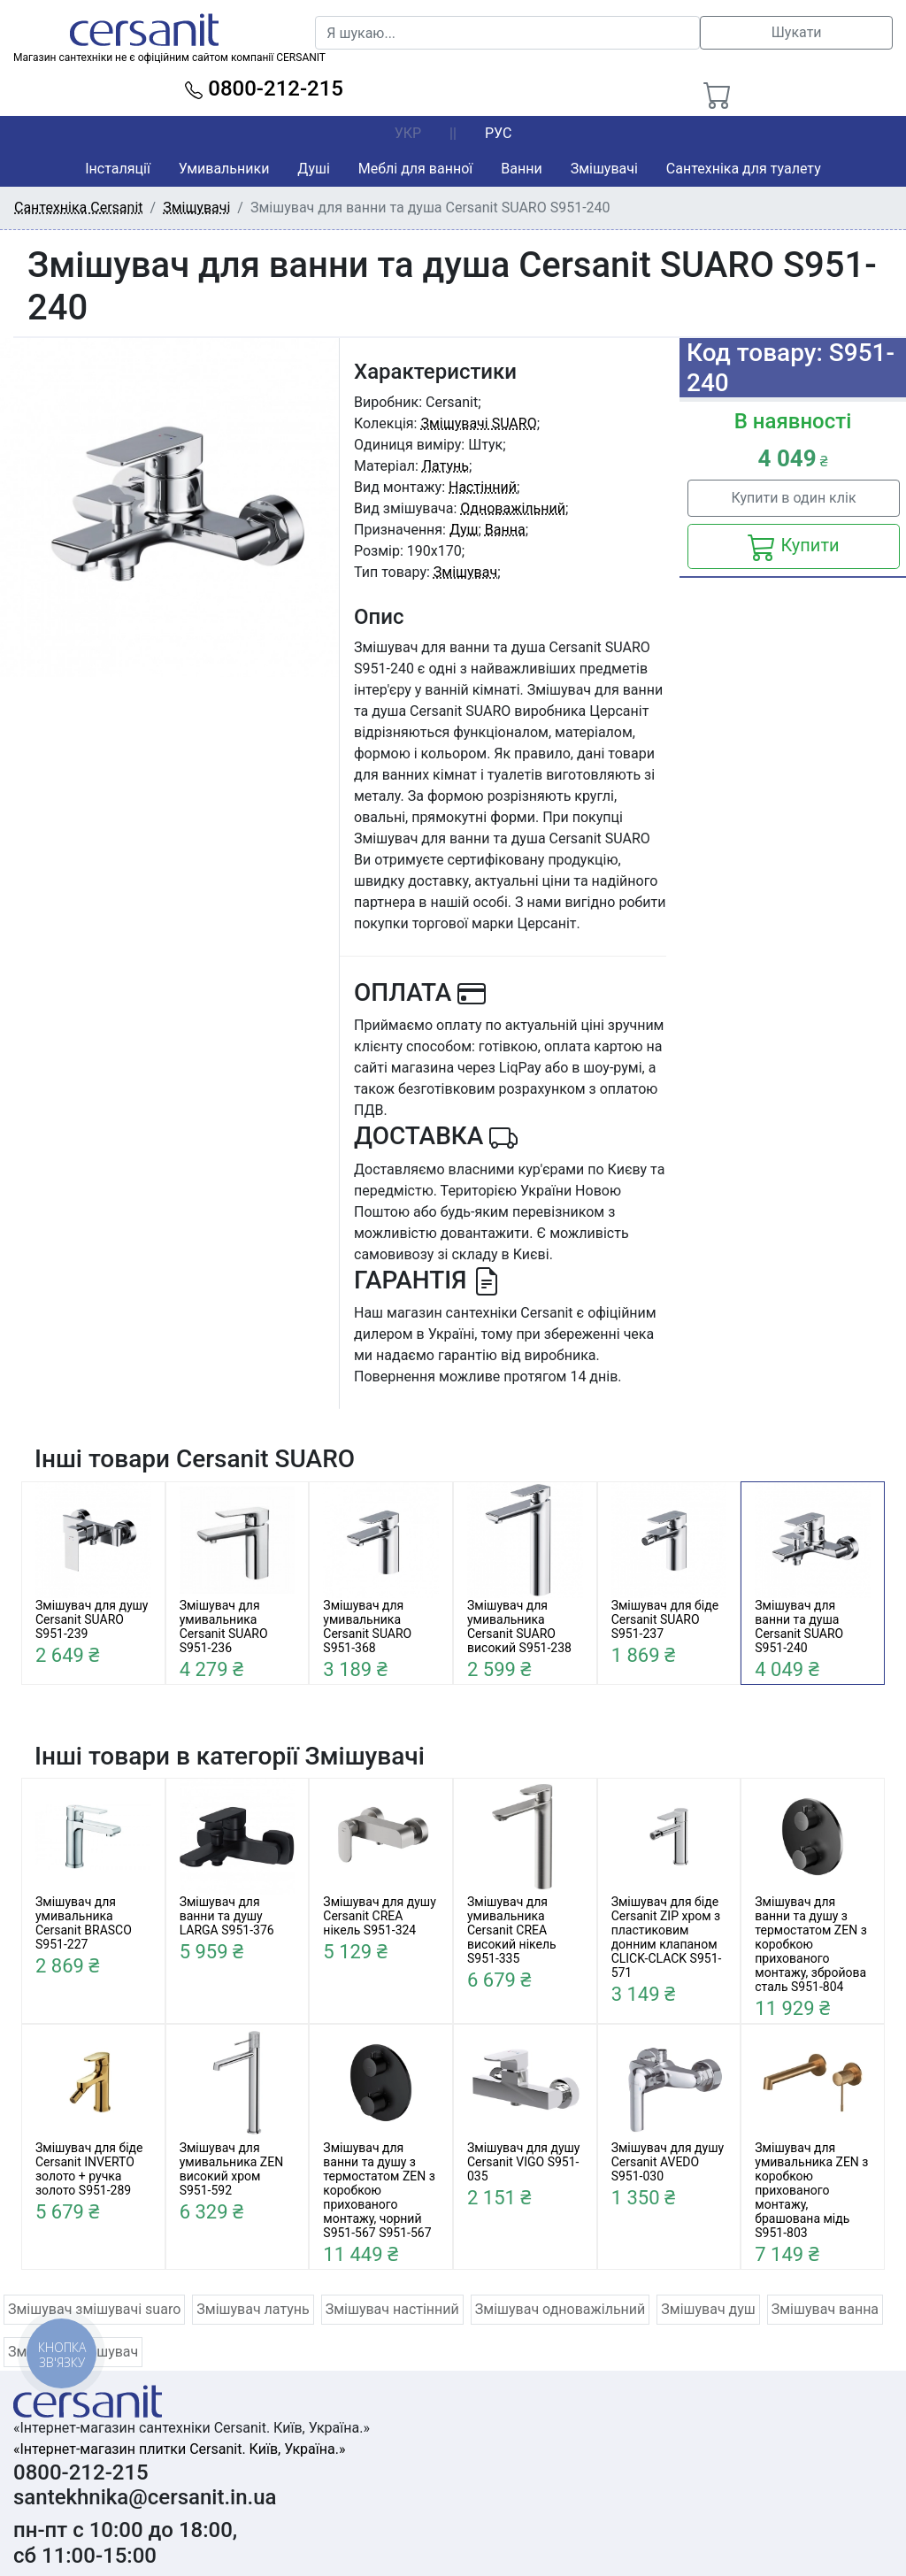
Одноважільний (512, 508)
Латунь (445, 466)
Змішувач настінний (392, 2309)
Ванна (505, 529)
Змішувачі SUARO (478, 423)
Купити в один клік (793, 497)
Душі (313, 168)
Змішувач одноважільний (560, 2309)
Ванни (521, 168)
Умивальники (224, 168)
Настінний (483, 487)
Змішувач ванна (825, 2309)
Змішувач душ (708, 2309)
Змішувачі (604, 168)
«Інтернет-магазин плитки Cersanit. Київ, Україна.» (179, 2449)
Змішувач (465, 572)
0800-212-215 (264, 88)
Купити (793, 547)
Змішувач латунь (252, 2309)
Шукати (797, 32)
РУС (498, 133)
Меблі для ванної (415, 168)
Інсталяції (117, 168)
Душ (464, 529)
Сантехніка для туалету (743, 168)
